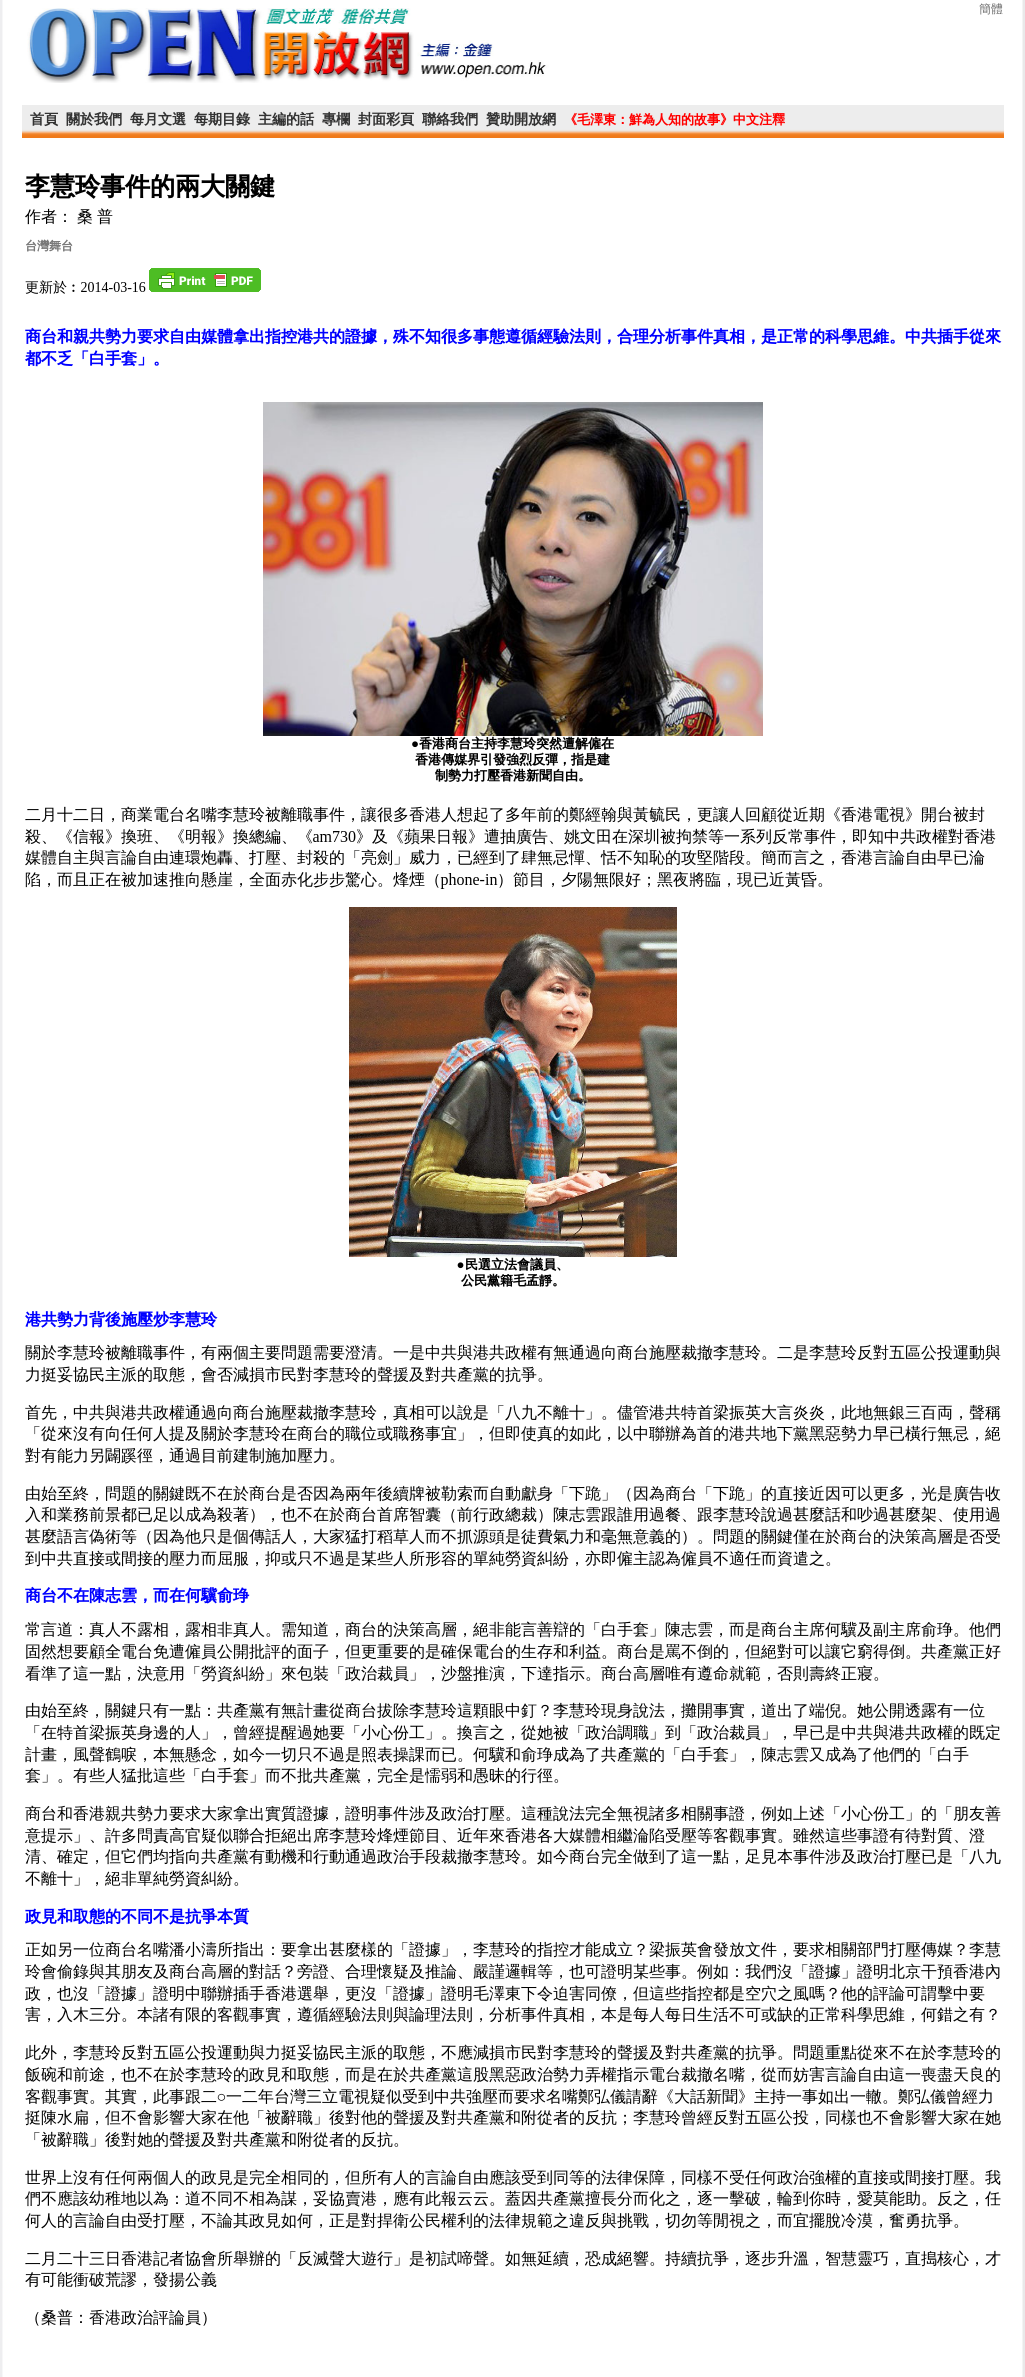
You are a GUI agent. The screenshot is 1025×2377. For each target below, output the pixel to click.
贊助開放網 (521, 119)
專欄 (336, 119)
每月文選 (158, 119)
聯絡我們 (450, 119)
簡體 (991, 9)
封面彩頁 (386, 119)
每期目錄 (222, 119)
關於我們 (94, 119)
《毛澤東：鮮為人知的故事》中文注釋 (674, 119)
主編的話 (286, 119)
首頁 (44, 119)
